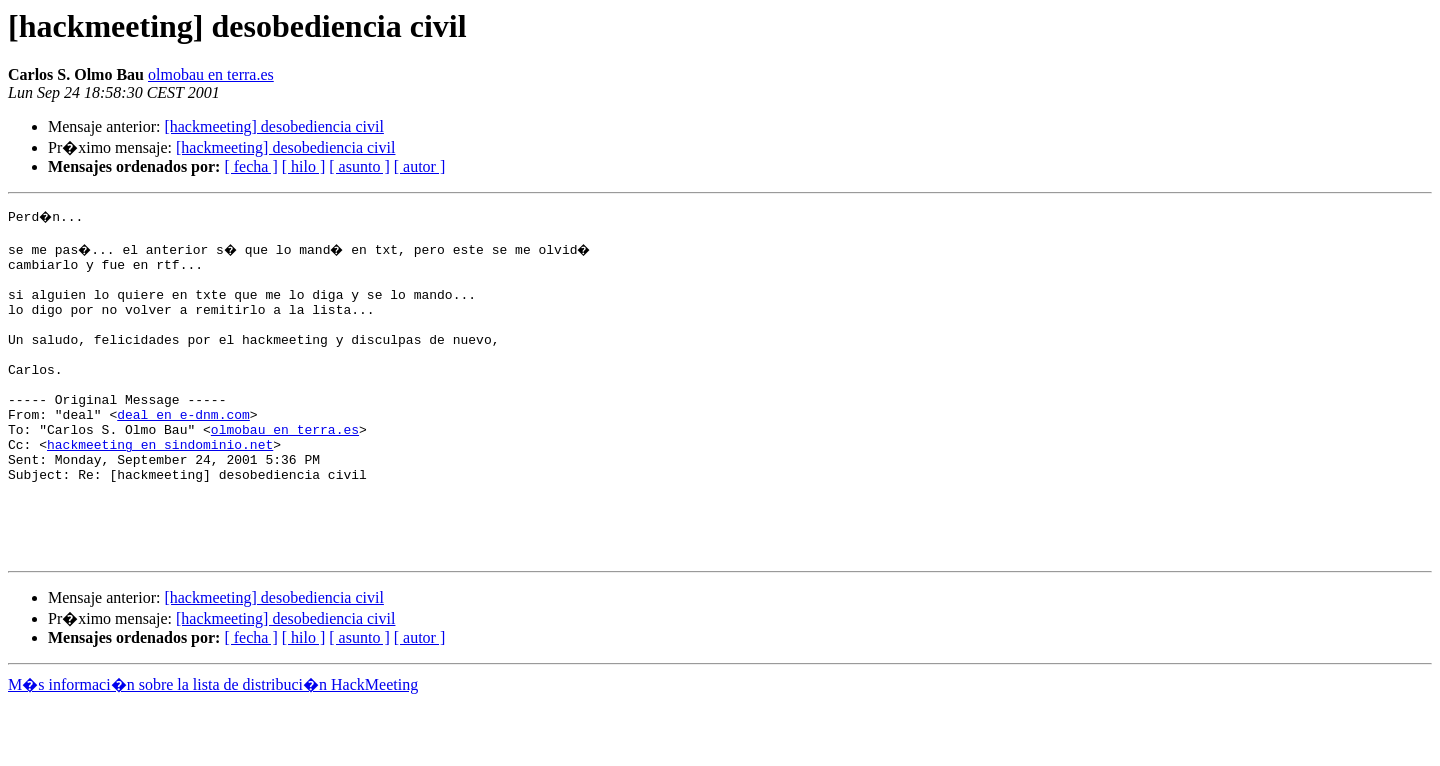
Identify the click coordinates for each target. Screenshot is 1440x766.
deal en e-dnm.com (183, 450)
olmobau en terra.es (211, 74)
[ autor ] (420, 166)
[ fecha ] (250, 166)
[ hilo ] (304, 166)
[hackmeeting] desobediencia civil (273, 126)
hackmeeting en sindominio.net (160, 486)
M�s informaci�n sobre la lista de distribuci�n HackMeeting (213, 747)
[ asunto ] (359, 166)
